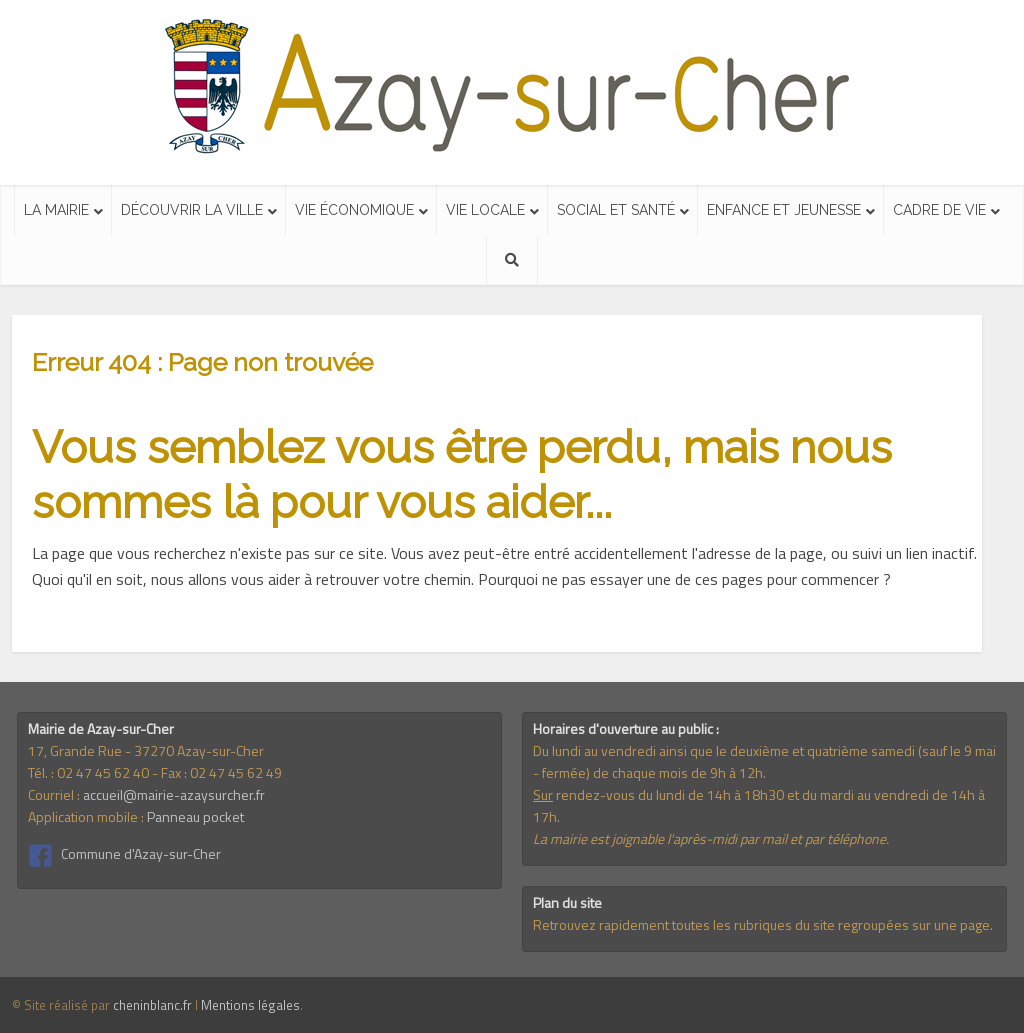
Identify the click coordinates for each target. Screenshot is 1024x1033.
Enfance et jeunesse (784, 210)
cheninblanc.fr (152, 1005)
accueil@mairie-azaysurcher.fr (174, 794)
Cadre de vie (939, 210)
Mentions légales (250, 1005)
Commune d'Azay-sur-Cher (141, 853)
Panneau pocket (195, 816)
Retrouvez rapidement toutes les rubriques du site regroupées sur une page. (763, 924)
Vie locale (485, 210)
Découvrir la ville (192, 210)
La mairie (56, 210)
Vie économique (354, 210)
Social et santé (616, 210)
